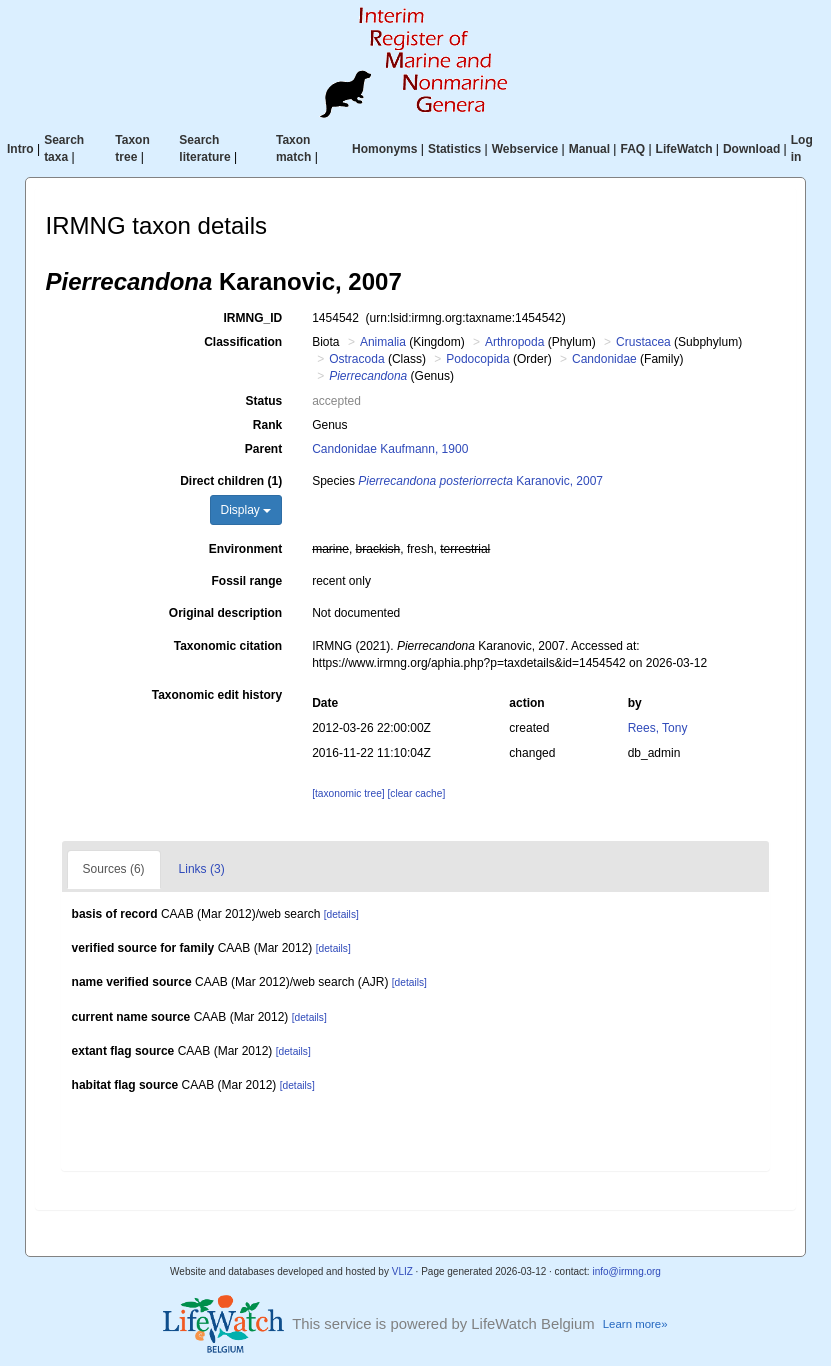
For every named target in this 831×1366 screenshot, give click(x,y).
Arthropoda (514, 342)
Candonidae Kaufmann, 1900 (390, 449)
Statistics (454, 149)
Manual (589, 149)
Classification (243, 342)
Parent (263, 449)
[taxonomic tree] (348, 793)
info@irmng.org (626, 1271)
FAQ (632, 149)
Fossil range (247, 581)
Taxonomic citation (228, 646)
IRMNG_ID (253, 318)
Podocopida (477, 359)
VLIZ (402, 1271)
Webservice (525, 149)
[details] (341, 914)
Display (246, 510)
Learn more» (635, 1324)
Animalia (383, 342)
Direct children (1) (231, 481)
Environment (245, 549)
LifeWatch (684, 149)
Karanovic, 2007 (480, 481)
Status (264, 401)
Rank (267, 425)
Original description (225, 613)
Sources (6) (114, 869)
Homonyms (384, 149)
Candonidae (604, 359)
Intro (20, 149)
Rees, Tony (658, 728)
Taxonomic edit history (217, 695)
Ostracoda (356, 359)
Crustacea (643, 342)
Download (751, 149)
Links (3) (202, 869)
